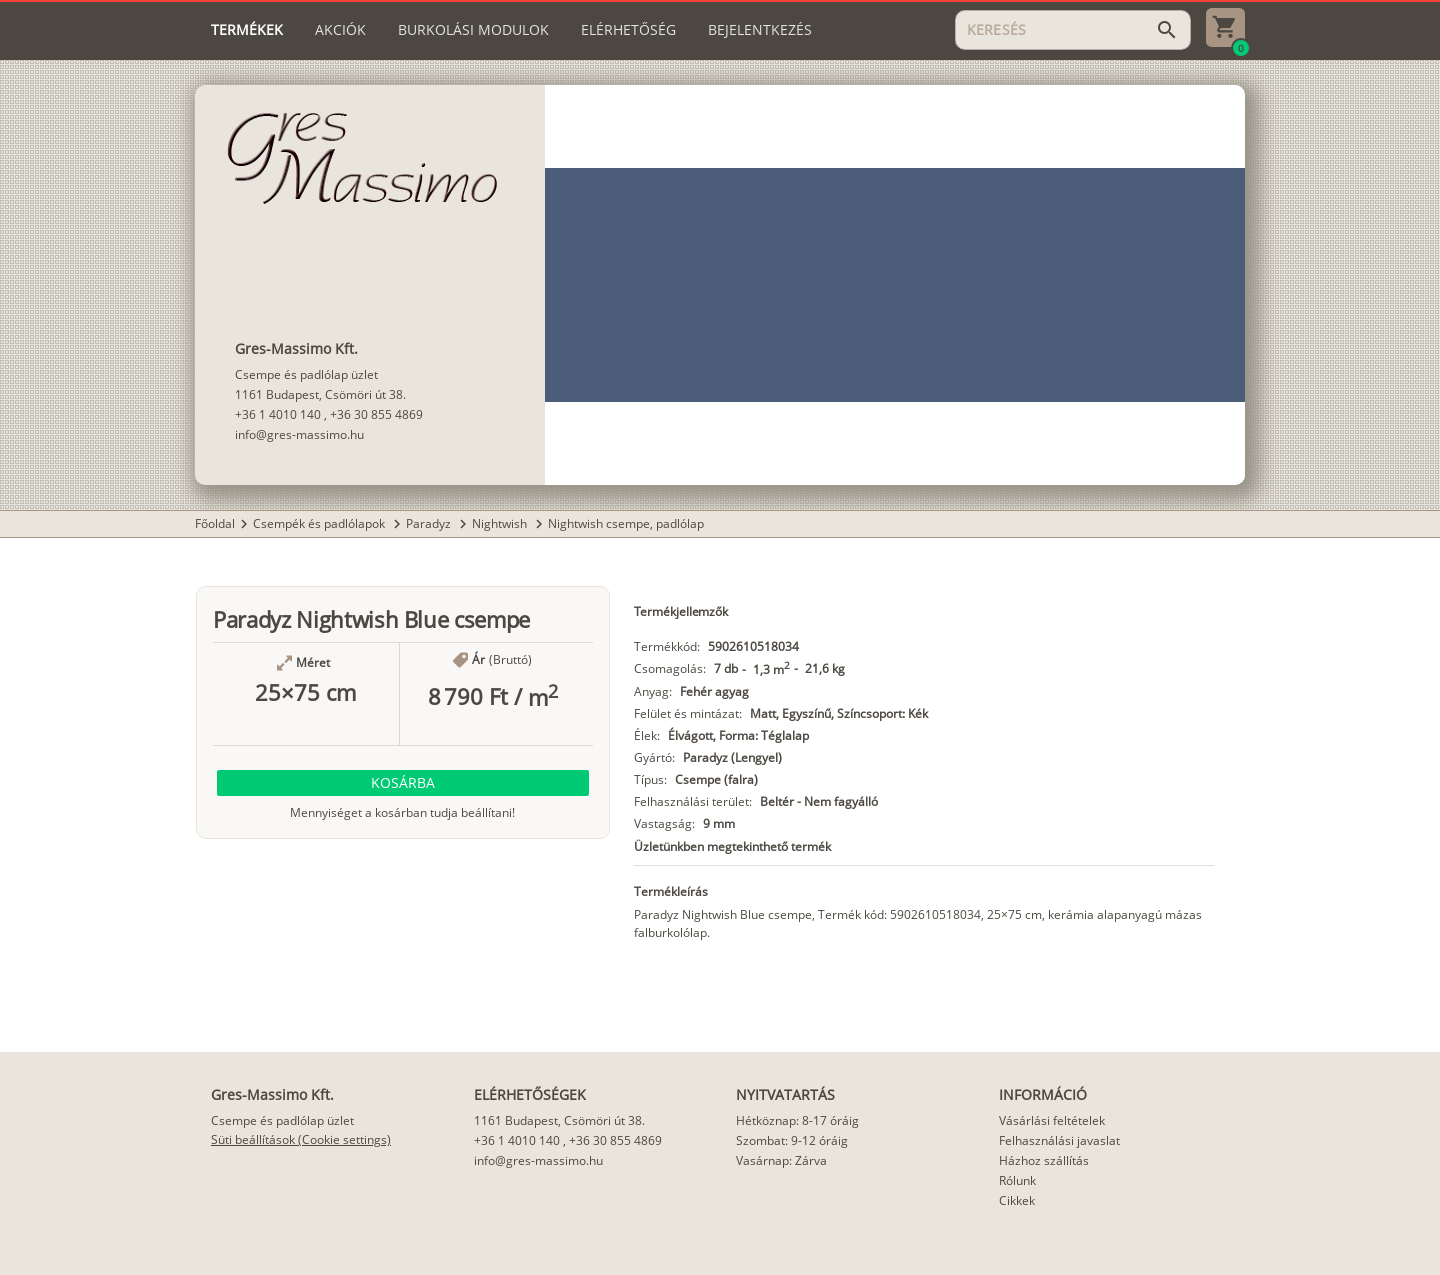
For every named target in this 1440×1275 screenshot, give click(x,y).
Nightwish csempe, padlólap (626, 523)
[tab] (247, 30)
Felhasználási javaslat (1059, 1140)
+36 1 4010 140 (278, 414)
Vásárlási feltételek (1052, 1120)
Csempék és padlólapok (320, 523)
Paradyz (430, 523)
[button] (403, 783)
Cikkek (1017, 1200)
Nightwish (501, 523)
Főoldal (215, 523)
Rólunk (1017, 1180)
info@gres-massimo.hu (299, 434)
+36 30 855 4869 (376, 414)
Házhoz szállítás (1044, 1160)
